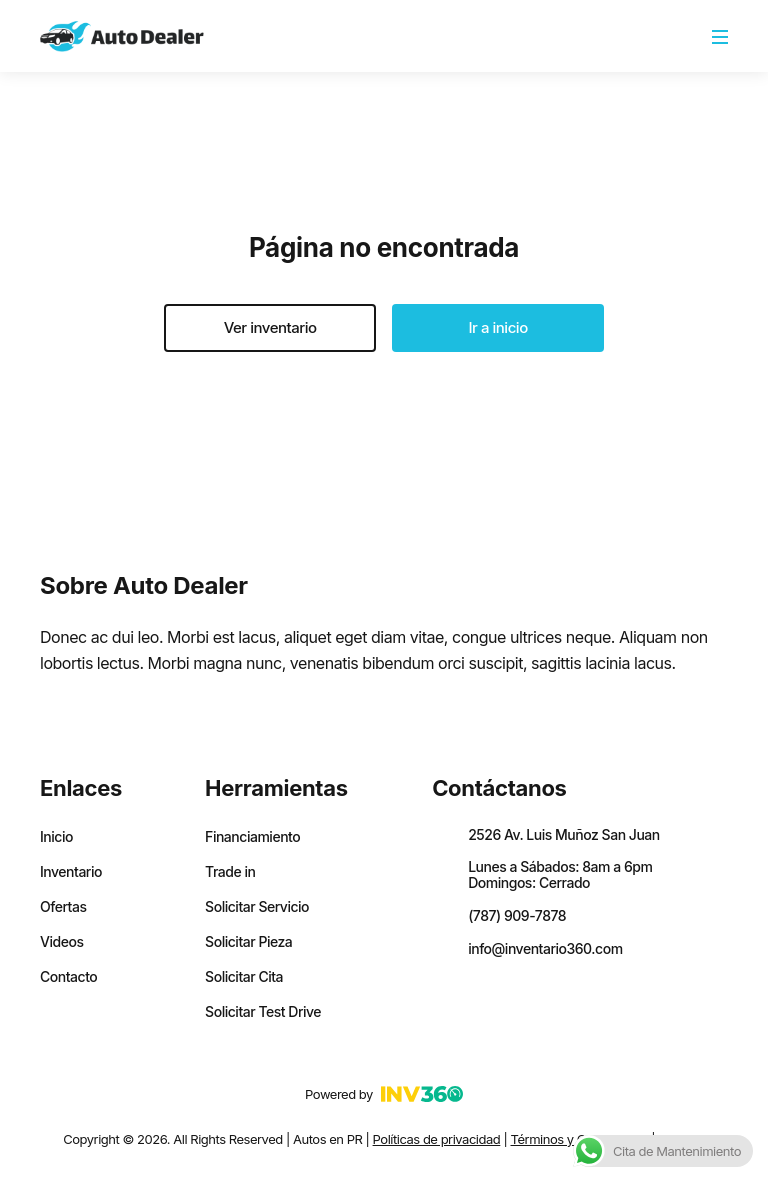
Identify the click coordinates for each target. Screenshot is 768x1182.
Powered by (384, 1094)
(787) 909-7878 (517, 915)
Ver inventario (270, 327)
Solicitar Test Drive (263, 1012)
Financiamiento (252, 837)
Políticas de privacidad (437, 1139)
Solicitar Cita (244, 977)
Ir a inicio (498, 327)
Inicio (56, 837)
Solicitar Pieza (248, 942)
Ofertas (63, 907)
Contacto (68, 977)
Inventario (71, 872)
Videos (61, 942)
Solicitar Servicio (257, 907)
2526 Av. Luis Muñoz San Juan (564, 834)
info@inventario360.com (545, 948)
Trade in (230, 872)
